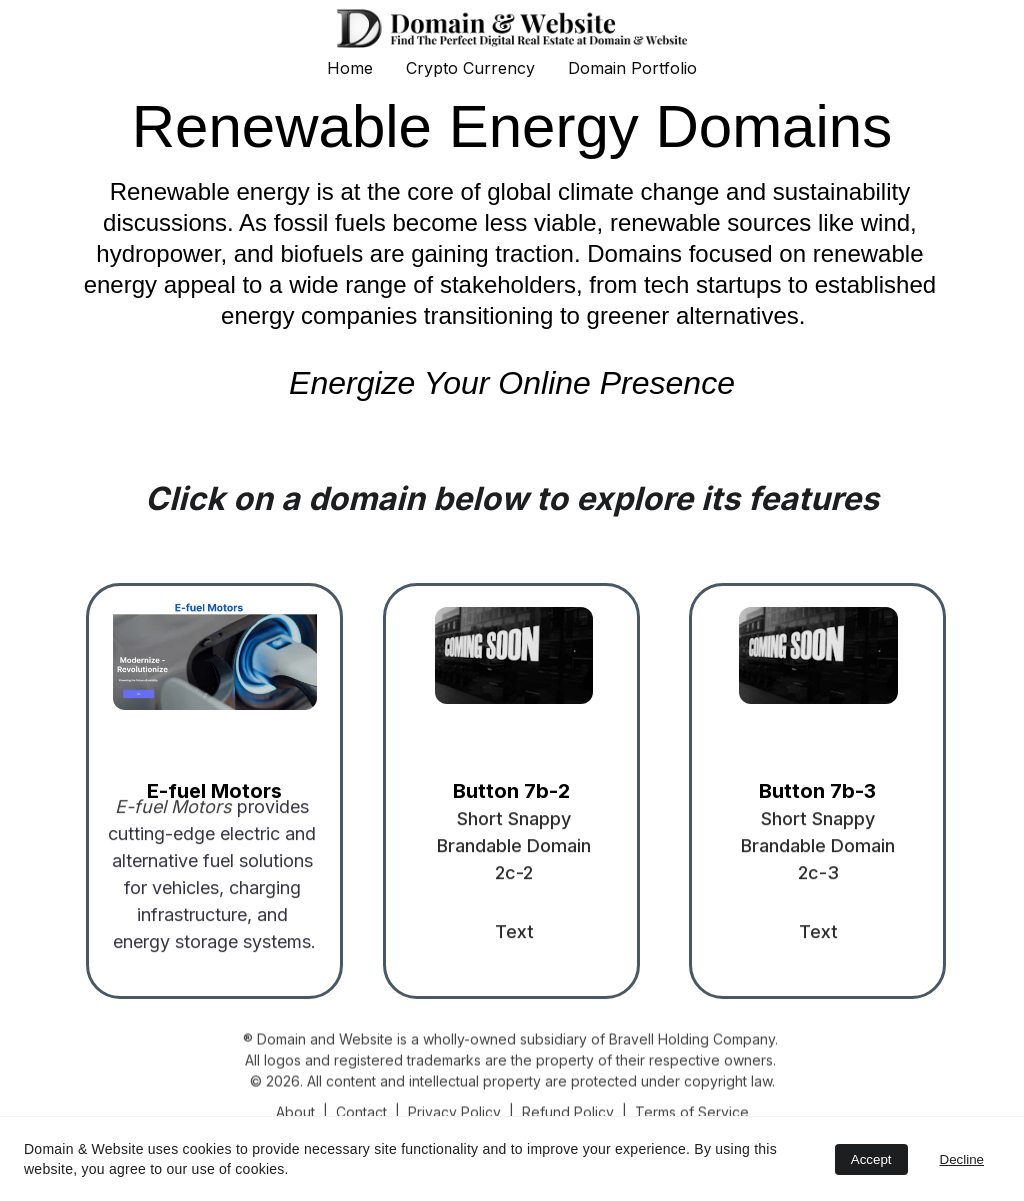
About (295, 1113)
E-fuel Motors (214, 791)
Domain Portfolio (632, 68)
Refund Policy (568, 1113)
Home (350, 68)
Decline (962, 1159)
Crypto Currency (470, 68)
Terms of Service (692, 1113)
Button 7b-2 (511, 791)
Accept (871, 1159)
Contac (359, 1113)
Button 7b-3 (817, 791)
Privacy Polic (450, 1113)
